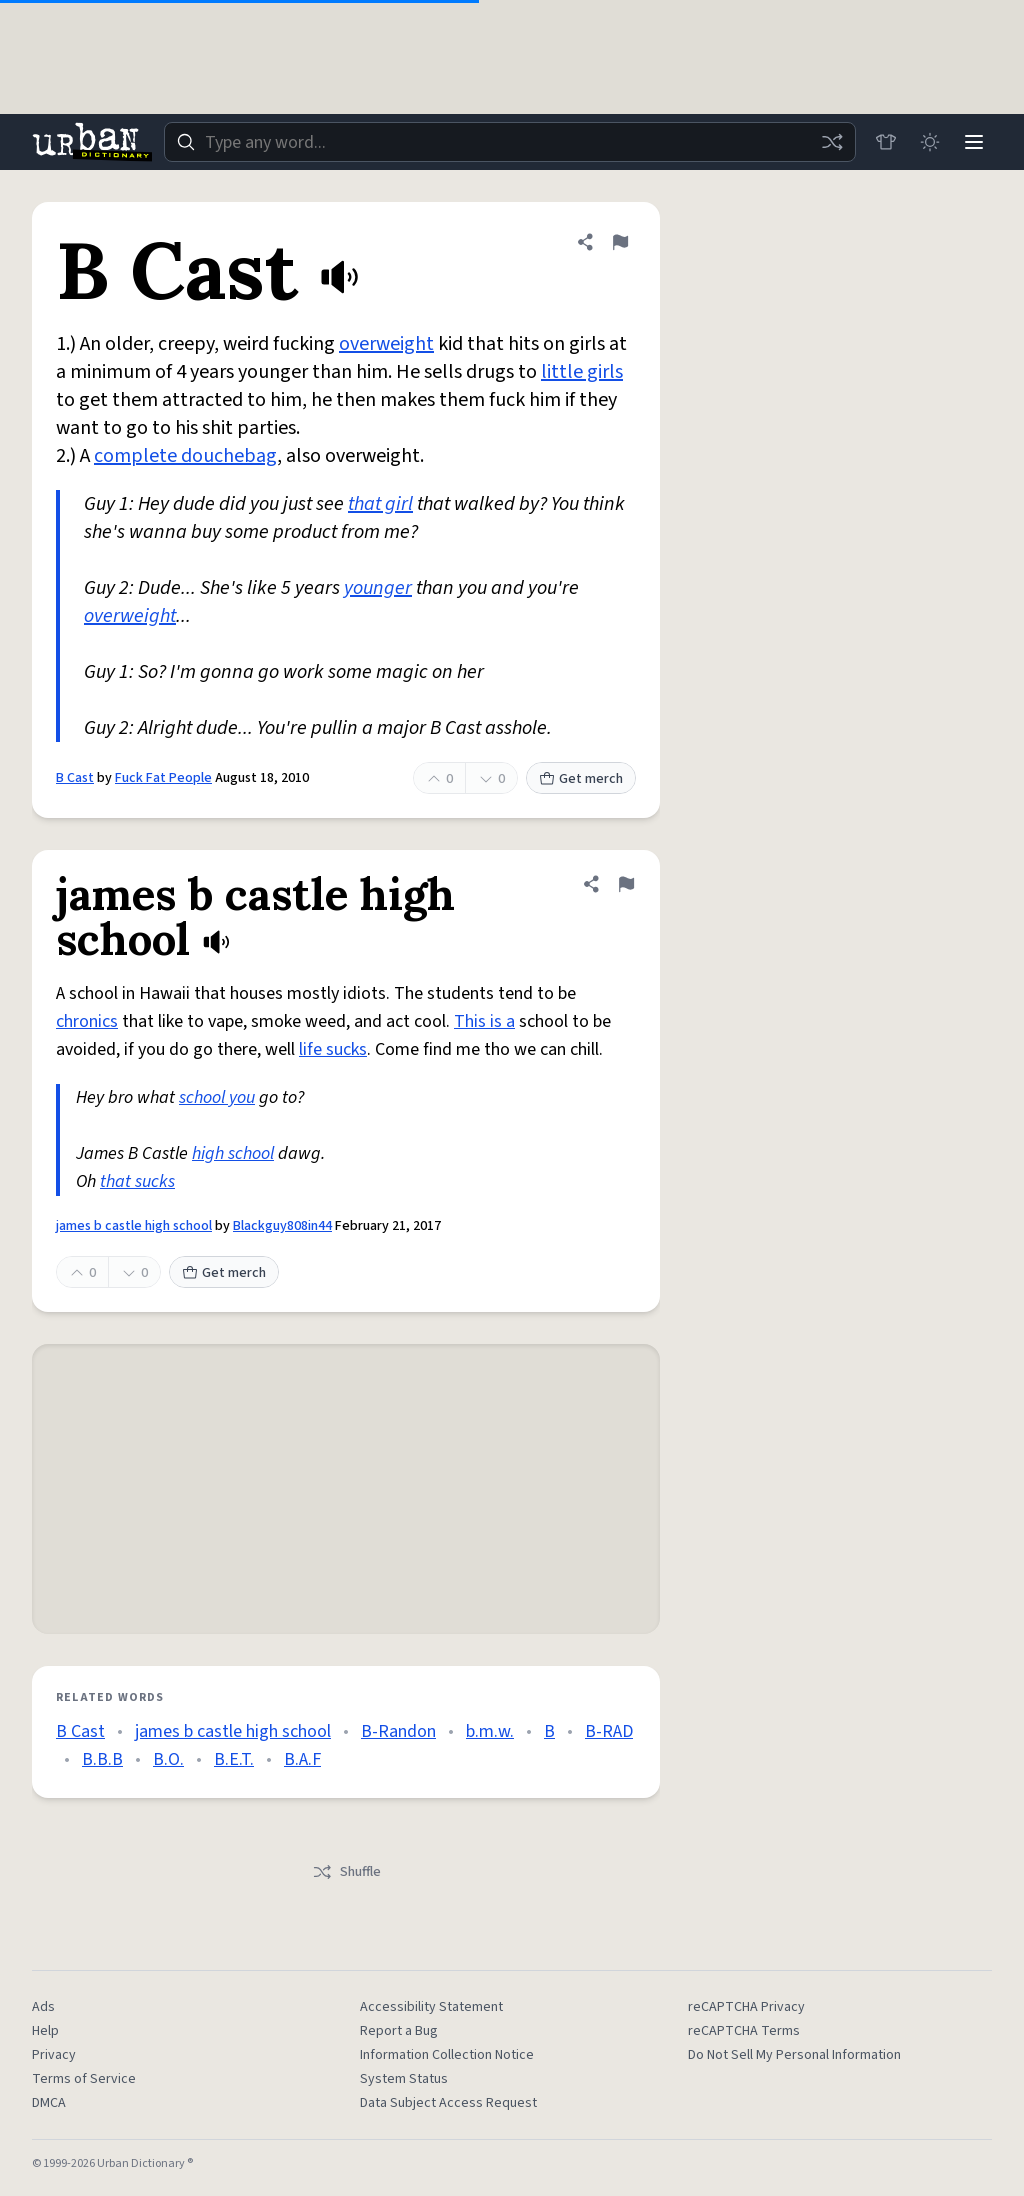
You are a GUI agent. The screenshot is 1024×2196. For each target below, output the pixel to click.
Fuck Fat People (163, 778)
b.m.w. (490, 1731)
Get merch (581, 779)
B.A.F (302, 1759)
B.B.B (102, 1759)
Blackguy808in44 (282, 1226)
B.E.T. (234, 1759)
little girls (582, 372)
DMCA (49, 2103)
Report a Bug (399, 2031)
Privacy (54, 2055)
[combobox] (510, 142)
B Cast (75, 778)
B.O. (168, 1759)
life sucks (333, 1049)
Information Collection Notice (447, 2055)
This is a (484, 1021)
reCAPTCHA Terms (744, 2031)
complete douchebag (185, 456)
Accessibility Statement (431, 2007)
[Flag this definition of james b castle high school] (626, 884)
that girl (380, 504)
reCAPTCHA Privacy (746, 2007)
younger (378, 588)
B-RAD (609, 1731)
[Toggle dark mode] (930, 142)
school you (217, 1097)
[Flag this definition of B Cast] (620, 242)
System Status (404, 2079)
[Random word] (832, 142)
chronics (87, 1021)
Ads (43, 2007)
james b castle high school (134, 1226)
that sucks (137, 1181)
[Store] (886, 142)
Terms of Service (84, 2079)
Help (45, 2031)
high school (233, 1153)
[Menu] (974, 142)
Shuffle (346, 1872)
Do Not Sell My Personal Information (794, 2055)
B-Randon (398, 1731)
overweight (386, 344)
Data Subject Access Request (448, 2103)
